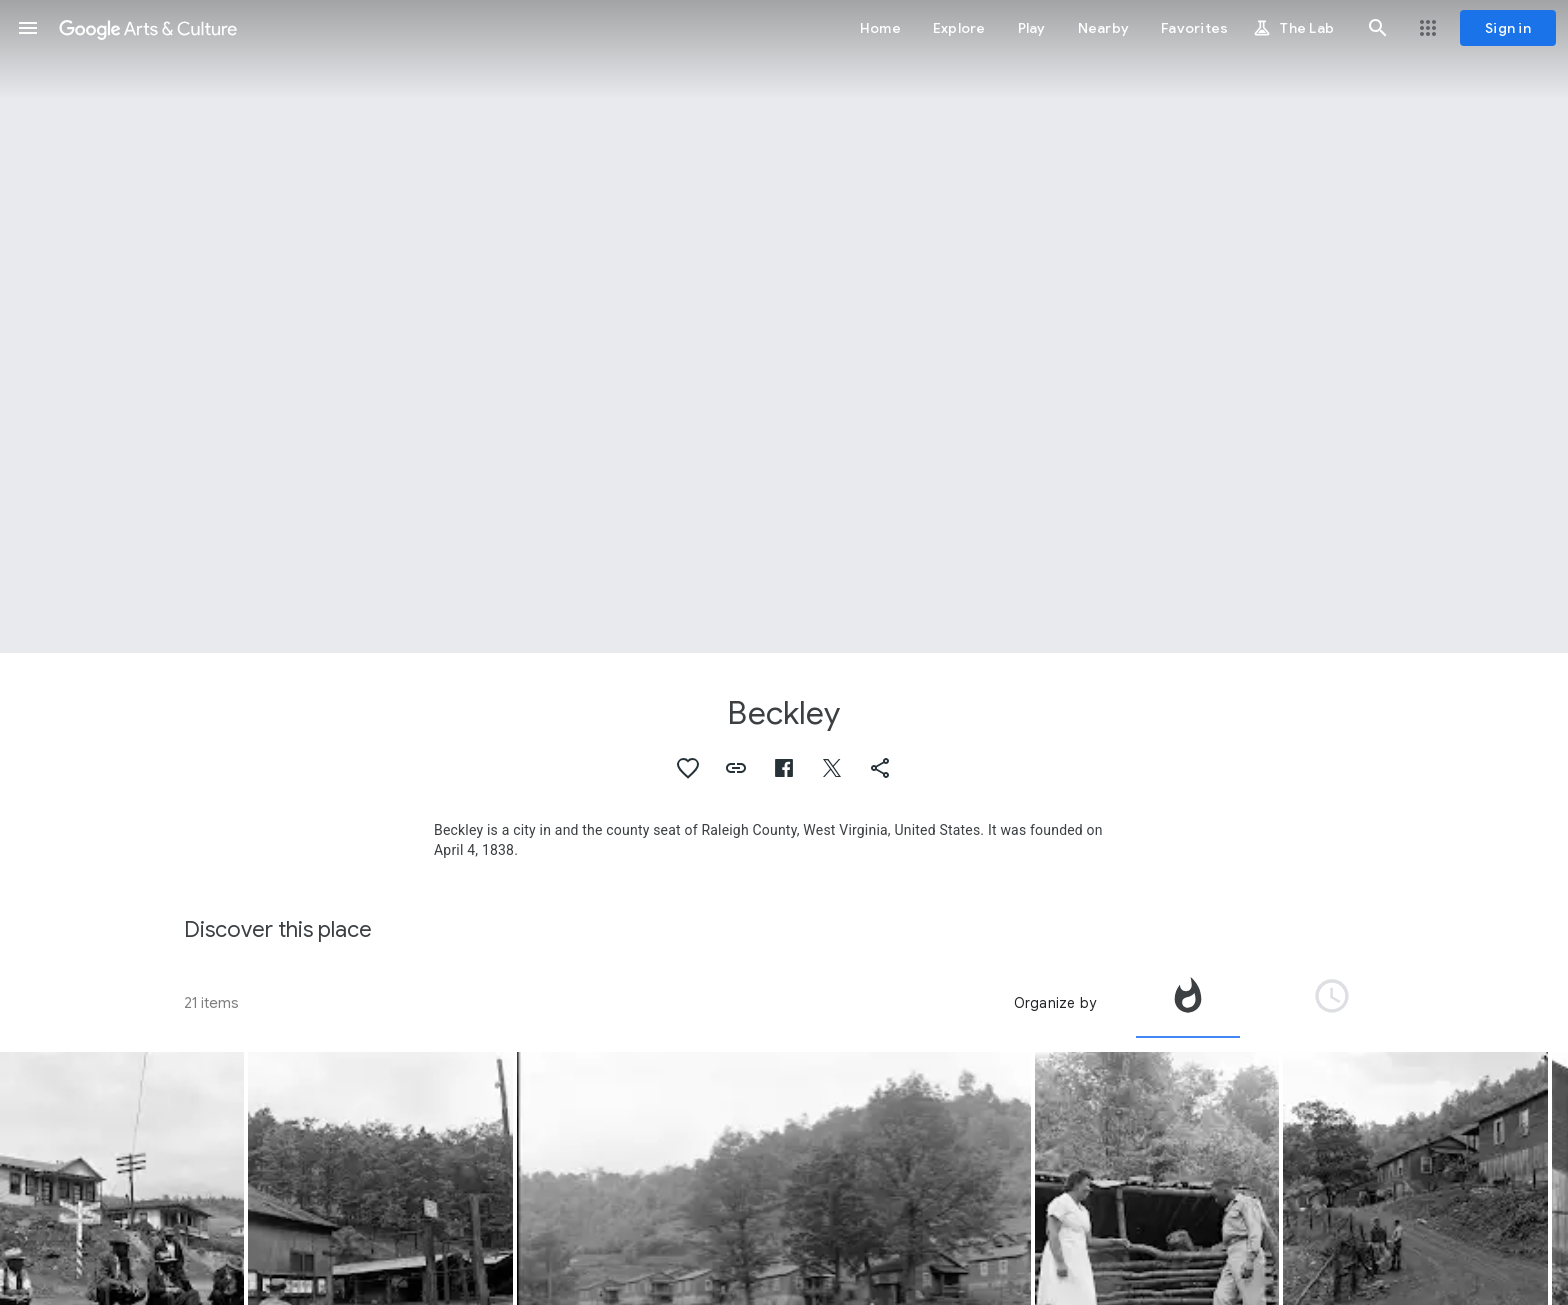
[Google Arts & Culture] (148, 28)
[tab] (1188, 1003)
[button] (28, 28)
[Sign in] (1508, 28)
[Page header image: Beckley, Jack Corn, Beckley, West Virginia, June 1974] (784, 326)
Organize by (1055, 1003)
